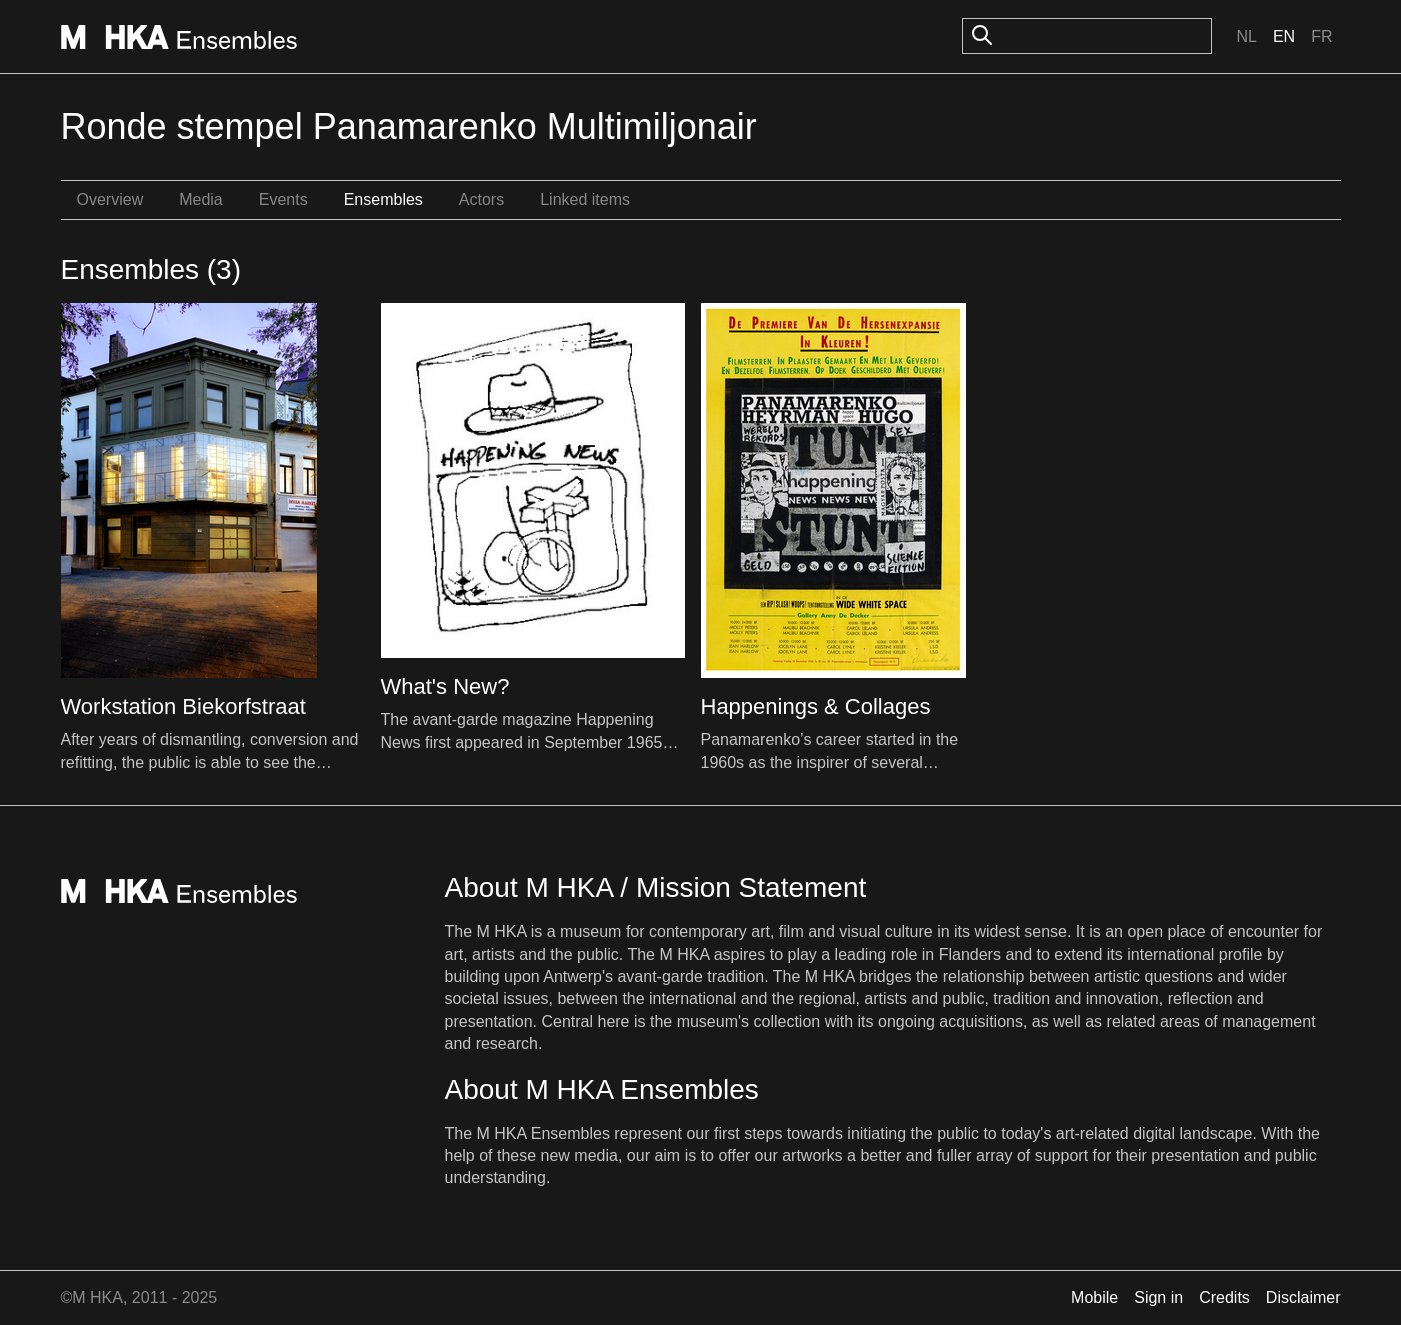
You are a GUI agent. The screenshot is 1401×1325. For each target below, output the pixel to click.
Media (201, 199)
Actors (481, 199)
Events (283, 199)
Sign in (1158, 1297)
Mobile (1094, 1297)
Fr (1321, 36)
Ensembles (383, 199)
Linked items (585, 199)
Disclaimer (1303, 1297)
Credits (1224, 1297)
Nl (1246, 36)
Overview (110, 199)
